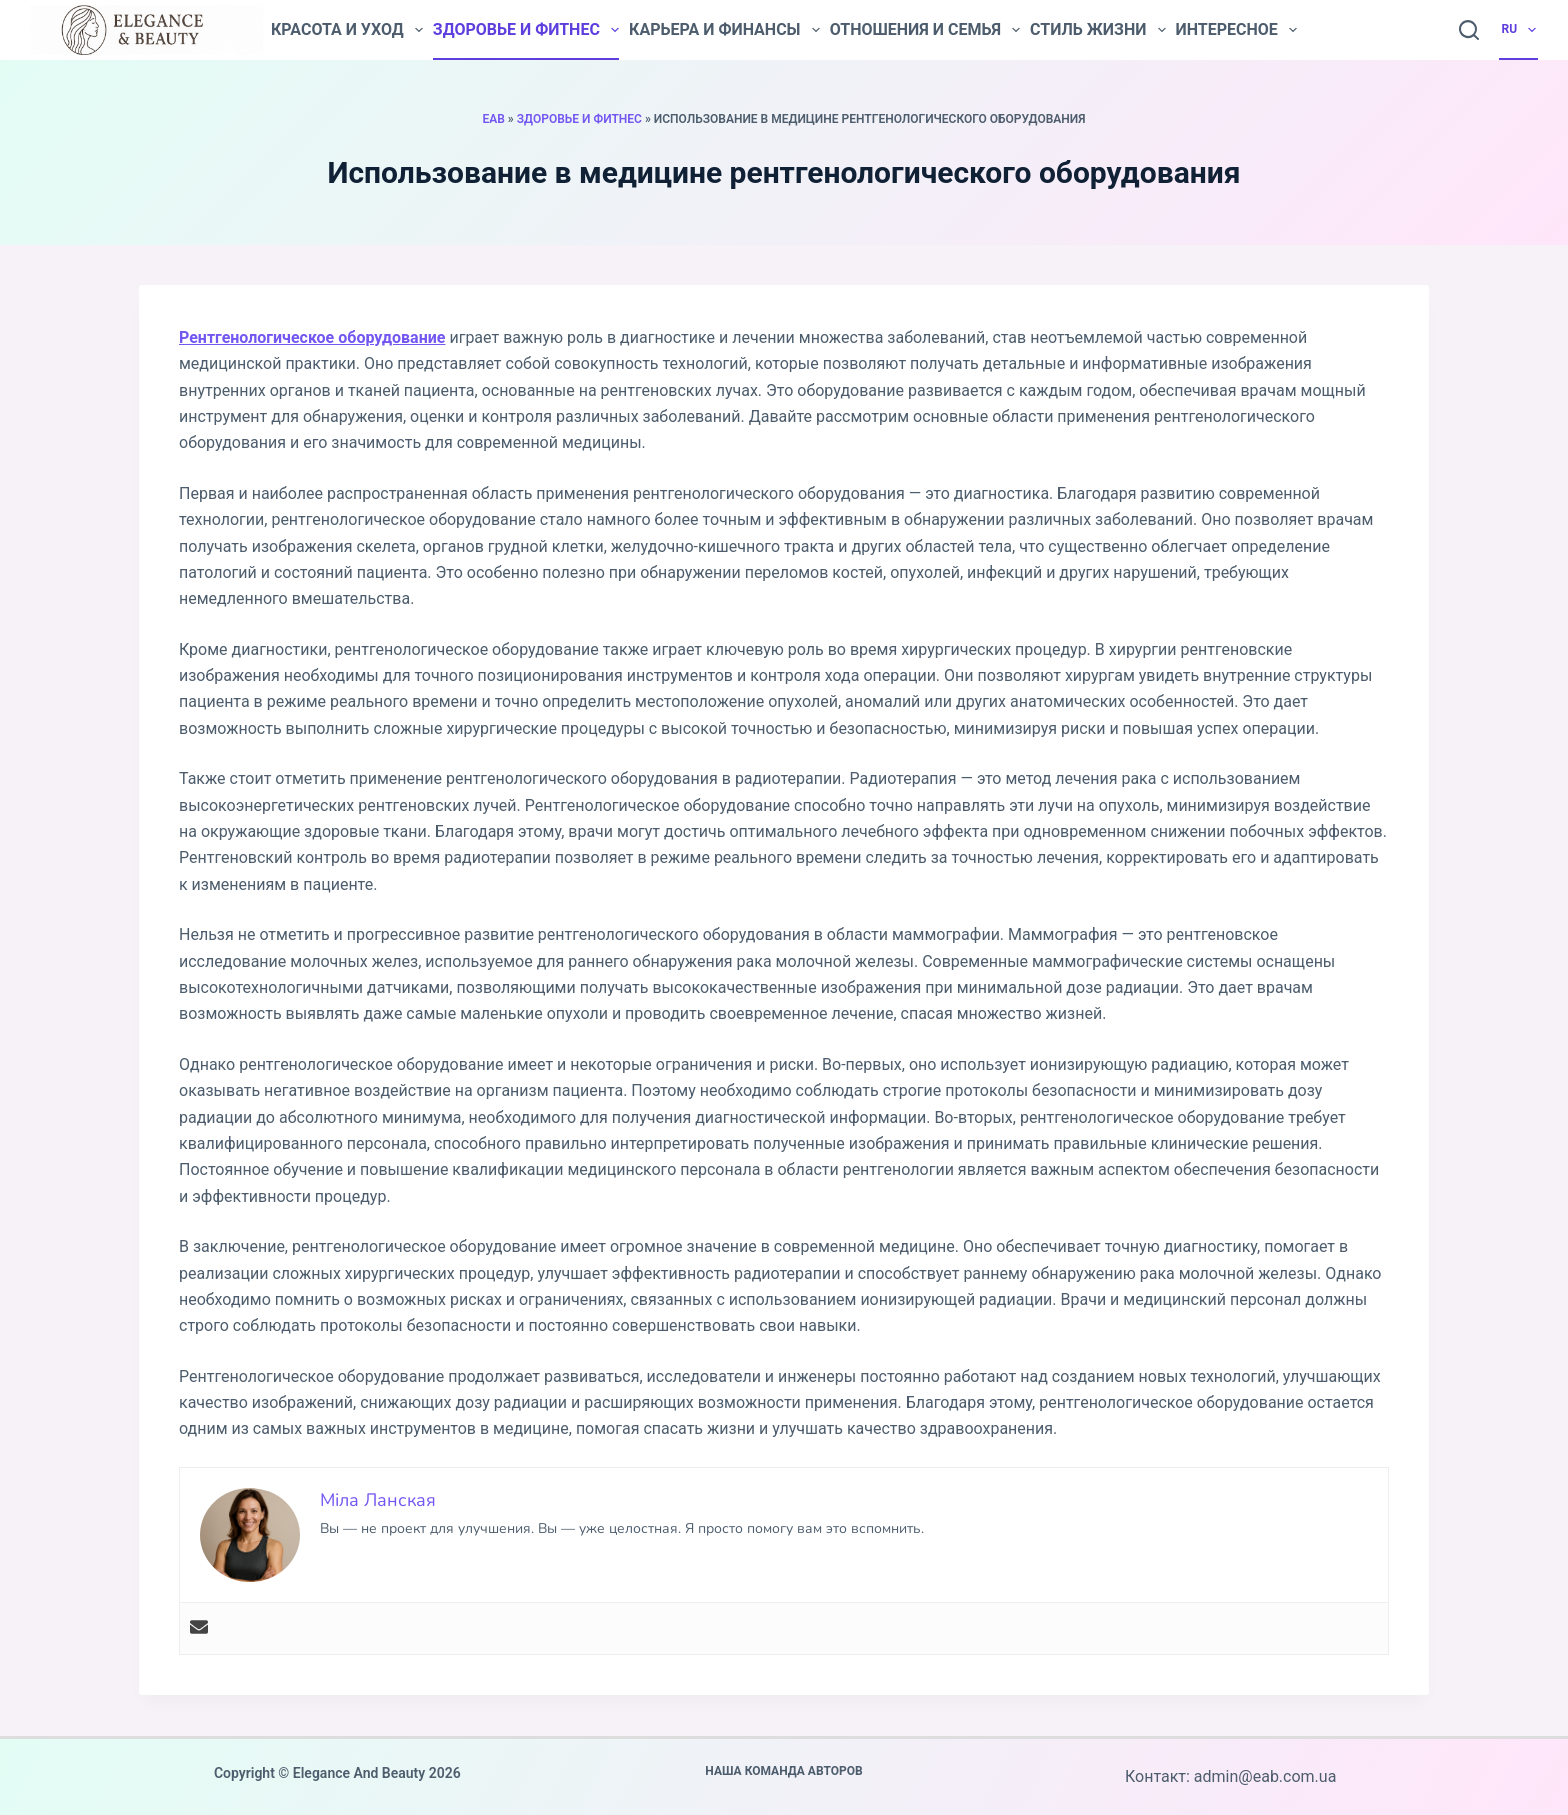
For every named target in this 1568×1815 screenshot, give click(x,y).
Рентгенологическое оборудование (312, 337)
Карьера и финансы (724, 30)
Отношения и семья (925, 30)
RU (1520, 30)
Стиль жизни (1098, 30)
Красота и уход (347, 30)
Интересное (1236, 30)
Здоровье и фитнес (526, 30)
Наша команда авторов (783, 1771)
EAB (493, 119)
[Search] (1469, 30)
